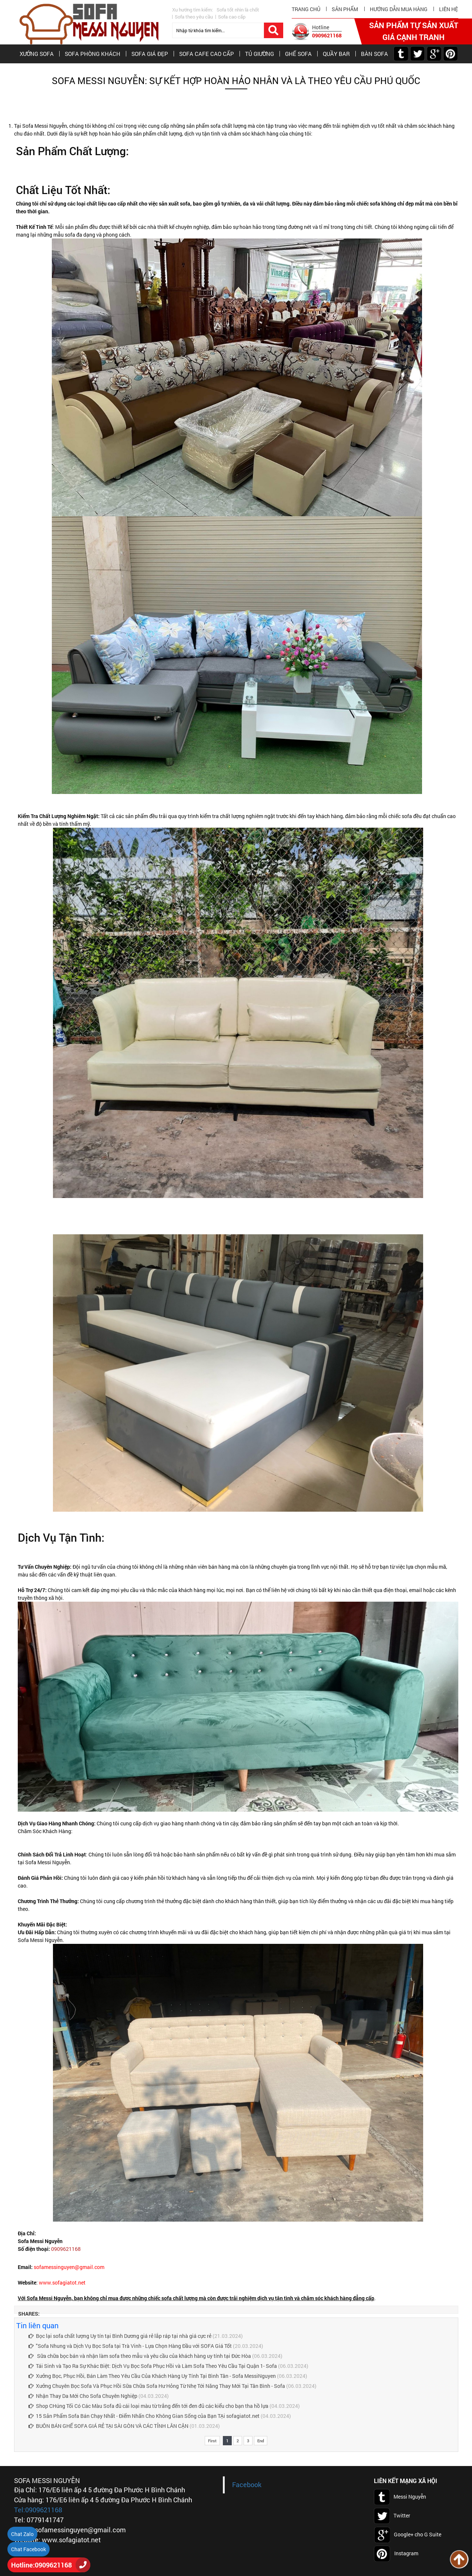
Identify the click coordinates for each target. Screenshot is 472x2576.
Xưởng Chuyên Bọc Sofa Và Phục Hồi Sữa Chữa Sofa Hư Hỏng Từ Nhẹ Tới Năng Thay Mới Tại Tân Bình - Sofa (157, 2385)
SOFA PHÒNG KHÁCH (92, 53)
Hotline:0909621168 (41, 2564)
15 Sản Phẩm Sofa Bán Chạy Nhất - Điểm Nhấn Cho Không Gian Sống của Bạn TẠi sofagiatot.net (144, 2415)
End (260, 2440)
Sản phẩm (345, 9)
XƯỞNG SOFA (37, 53)
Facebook (246, 2484)
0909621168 (327, 35)
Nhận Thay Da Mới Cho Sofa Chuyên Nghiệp (83, 2395)
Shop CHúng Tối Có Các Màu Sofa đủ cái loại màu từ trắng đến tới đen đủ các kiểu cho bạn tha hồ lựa (148, 2405)
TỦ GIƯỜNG (259, 53)
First (212, 2440)
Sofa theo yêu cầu (194, 17)
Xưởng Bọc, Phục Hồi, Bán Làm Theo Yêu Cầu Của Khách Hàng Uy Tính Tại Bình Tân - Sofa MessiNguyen (152, 2375)
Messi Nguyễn (400, 2497)
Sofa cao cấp (231, 17)
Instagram (396, 2554)
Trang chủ (306, 9)
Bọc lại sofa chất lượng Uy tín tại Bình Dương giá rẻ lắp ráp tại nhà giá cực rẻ (120, 2335)
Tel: (19, 2509)
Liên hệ (448, 9)
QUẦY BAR (336, 53)
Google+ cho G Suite (407, 2535)
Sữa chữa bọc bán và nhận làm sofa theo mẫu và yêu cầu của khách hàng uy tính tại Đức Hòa (140, 2355)
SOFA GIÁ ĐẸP (149, 53)
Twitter (392, 2516)
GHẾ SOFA (298, 53)
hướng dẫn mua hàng (399, 9)
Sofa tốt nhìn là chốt (238, 10)
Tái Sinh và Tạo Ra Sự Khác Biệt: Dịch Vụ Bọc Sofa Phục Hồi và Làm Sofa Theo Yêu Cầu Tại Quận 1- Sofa (153, 2365)
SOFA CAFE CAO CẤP (206, 53)
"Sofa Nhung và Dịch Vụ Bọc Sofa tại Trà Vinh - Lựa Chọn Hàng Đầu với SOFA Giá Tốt (130, 2345)
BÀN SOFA (374, 53)
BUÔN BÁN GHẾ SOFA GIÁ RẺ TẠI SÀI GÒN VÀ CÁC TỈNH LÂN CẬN (108, 2425)
